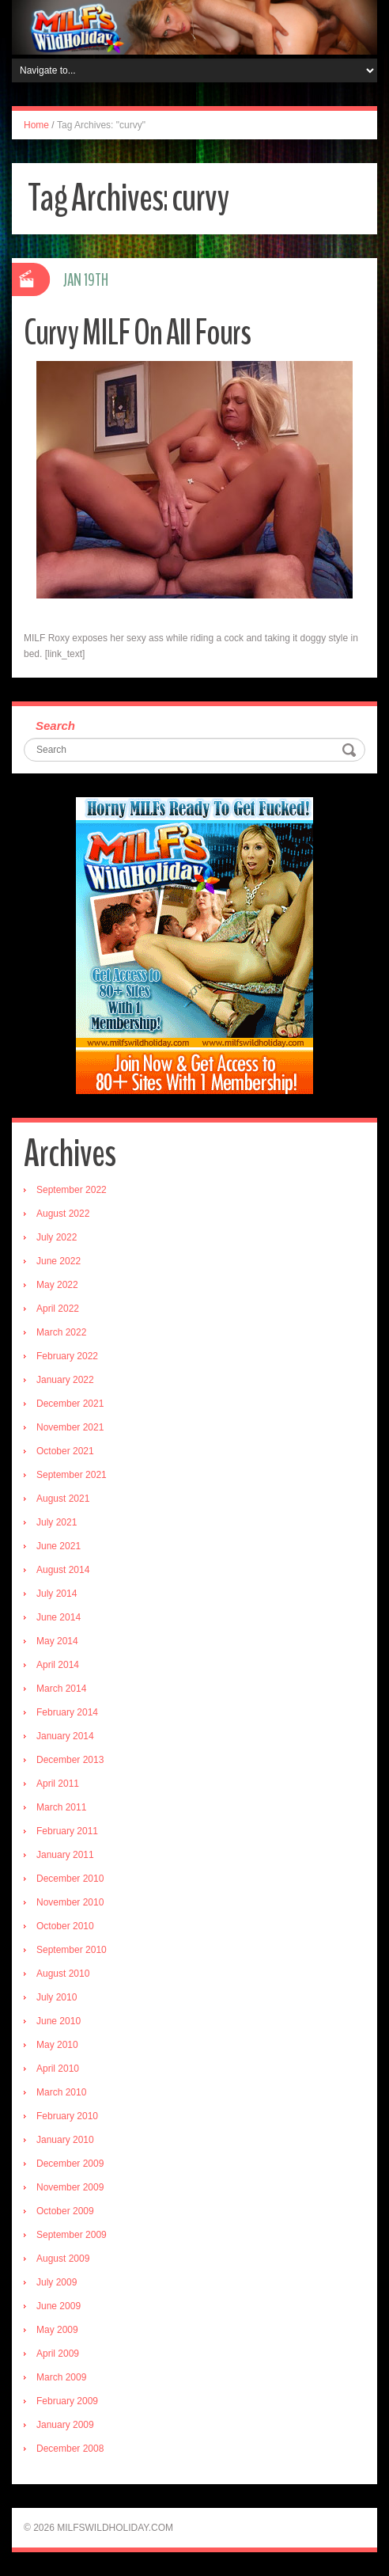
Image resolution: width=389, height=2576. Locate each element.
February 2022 (67, 1356)
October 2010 (65, 1926)
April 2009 (57, 2353)
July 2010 (56, 1997)
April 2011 (57, 1783)
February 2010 (67, 2116)
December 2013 (70, 1759)
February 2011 (67, 1831)
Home (36, 125)
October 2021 (65, 1451)
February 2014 (67, 1712)
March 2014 (61, 1688)
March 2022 (61, 1332)
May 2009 (57, 2329)
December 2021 (70, 1403)
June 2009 (58, 2306)
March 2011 (61, 1807)
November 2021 (70, 1427)
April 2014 (57, 1664)
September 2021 (71, 1474)
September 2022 (71, 1189)
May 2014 (57, 1641)
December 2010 (70, 1878)
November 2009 (70, 2187)
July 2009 (56, 2282)
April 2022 (57, 1308)
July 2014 (56, 1593)
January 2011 (65, 1854)
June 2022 (58, 1261)
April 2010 (57, 2068)
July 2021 (56, 1522)
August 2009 (62, 2258)
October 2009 (65, 2211)
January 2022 (65, 1379)
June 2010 (58, 2021)
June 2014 (58, 1617)
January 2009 (65, 2424)
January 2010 (65, 2139)
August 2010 (62, 1973)
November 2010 (70, 1902)
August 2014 (62, 1569)
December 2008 (70, 2448)
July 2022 (56, 1237)
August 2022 (62, 1213)
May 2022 (57, 1284)
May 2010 (57, 2044)
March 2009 (61, 2377)
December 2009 (70, 2163)
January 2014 (65, 1736)
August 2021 (62, 1498)
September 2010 (71, 1949)
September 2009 (71, 2234)
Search (55, 725)
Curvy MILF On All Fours (137, 333)
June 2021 (58, 1546)
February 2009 (67, 2401)
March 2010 (61, 2092)
